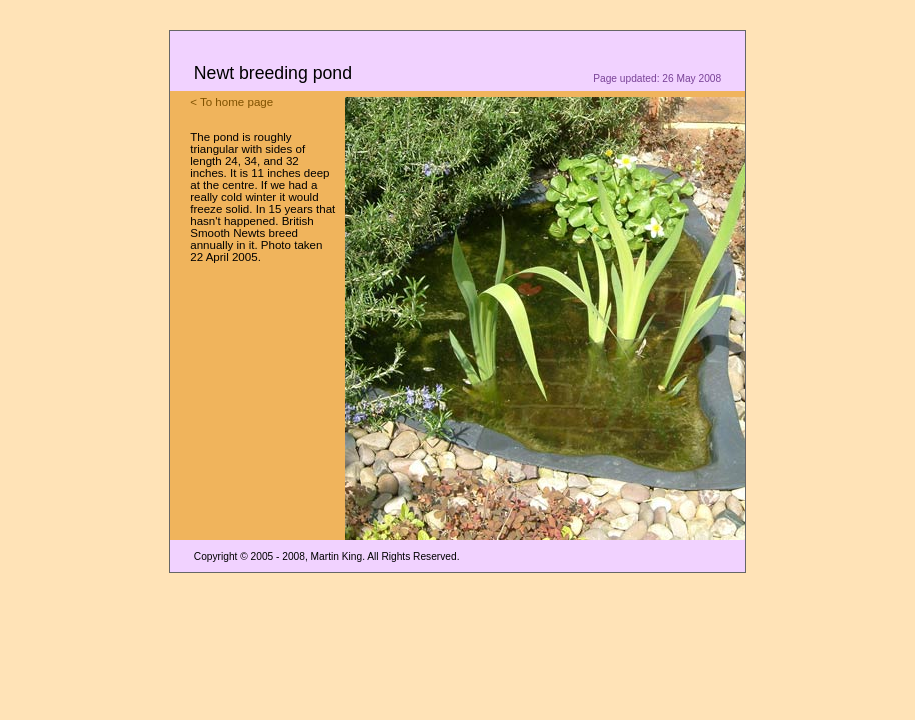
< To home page (231, 102)
